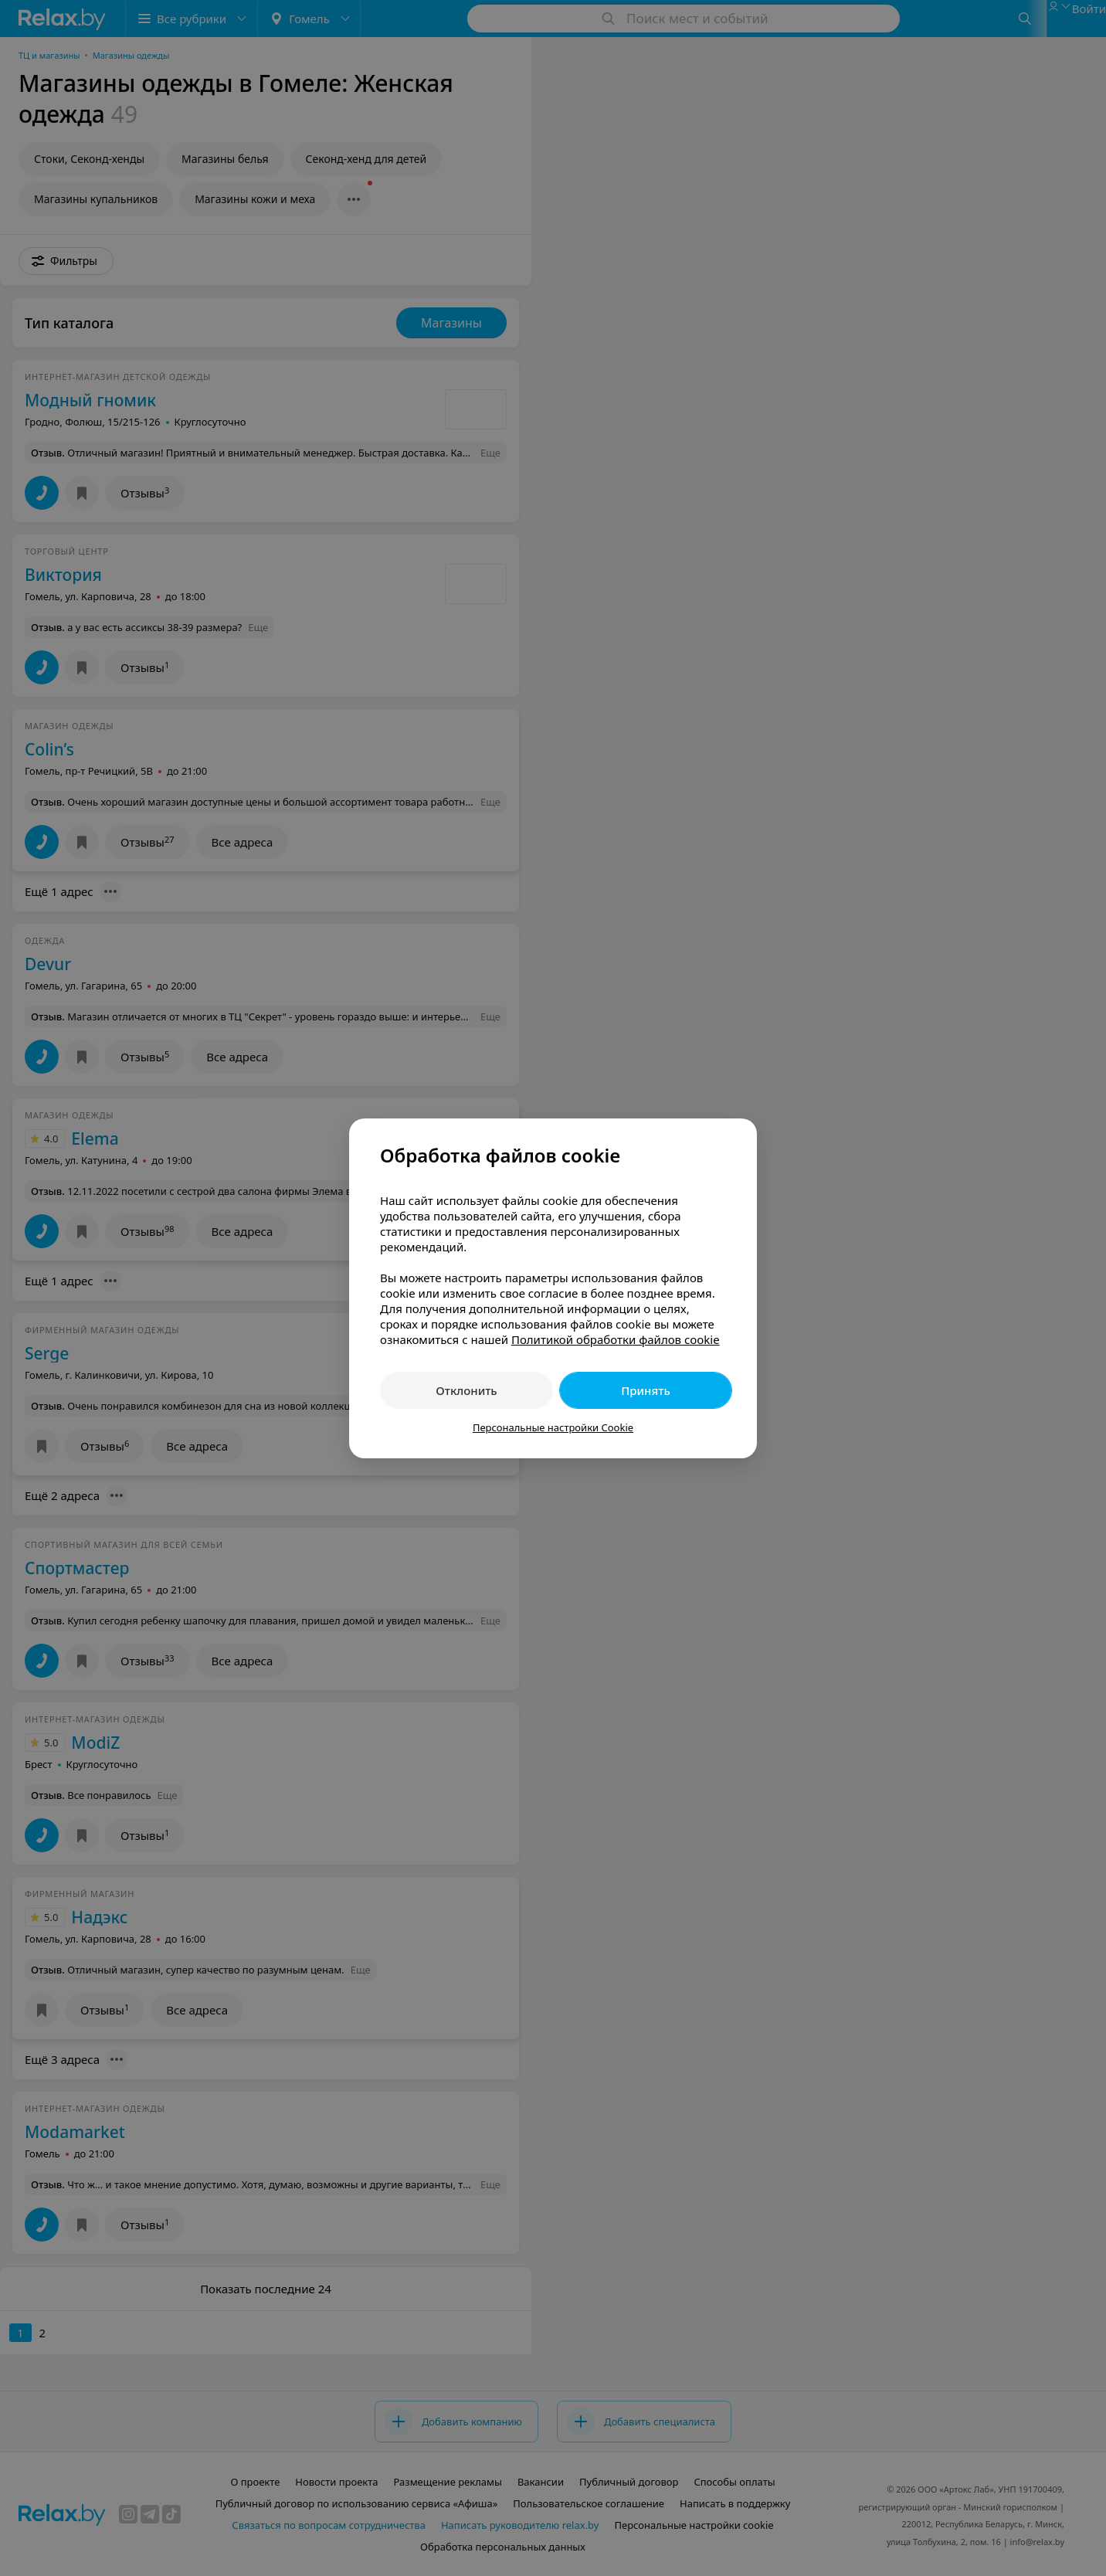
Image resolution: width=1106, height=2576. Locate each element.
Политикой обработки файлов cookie (615, 1339)
